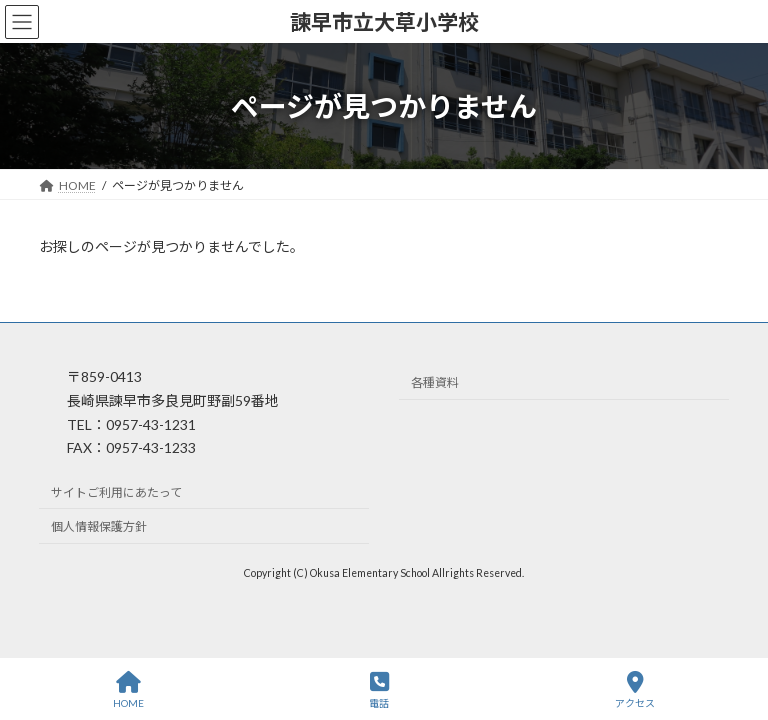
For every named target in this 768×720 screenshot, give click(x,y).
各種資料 (435, 383)
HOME (128, 690)
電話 (379, 690)
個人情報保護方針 (99, 527)
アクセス (635, 690)
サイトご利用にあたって (116, 492)
